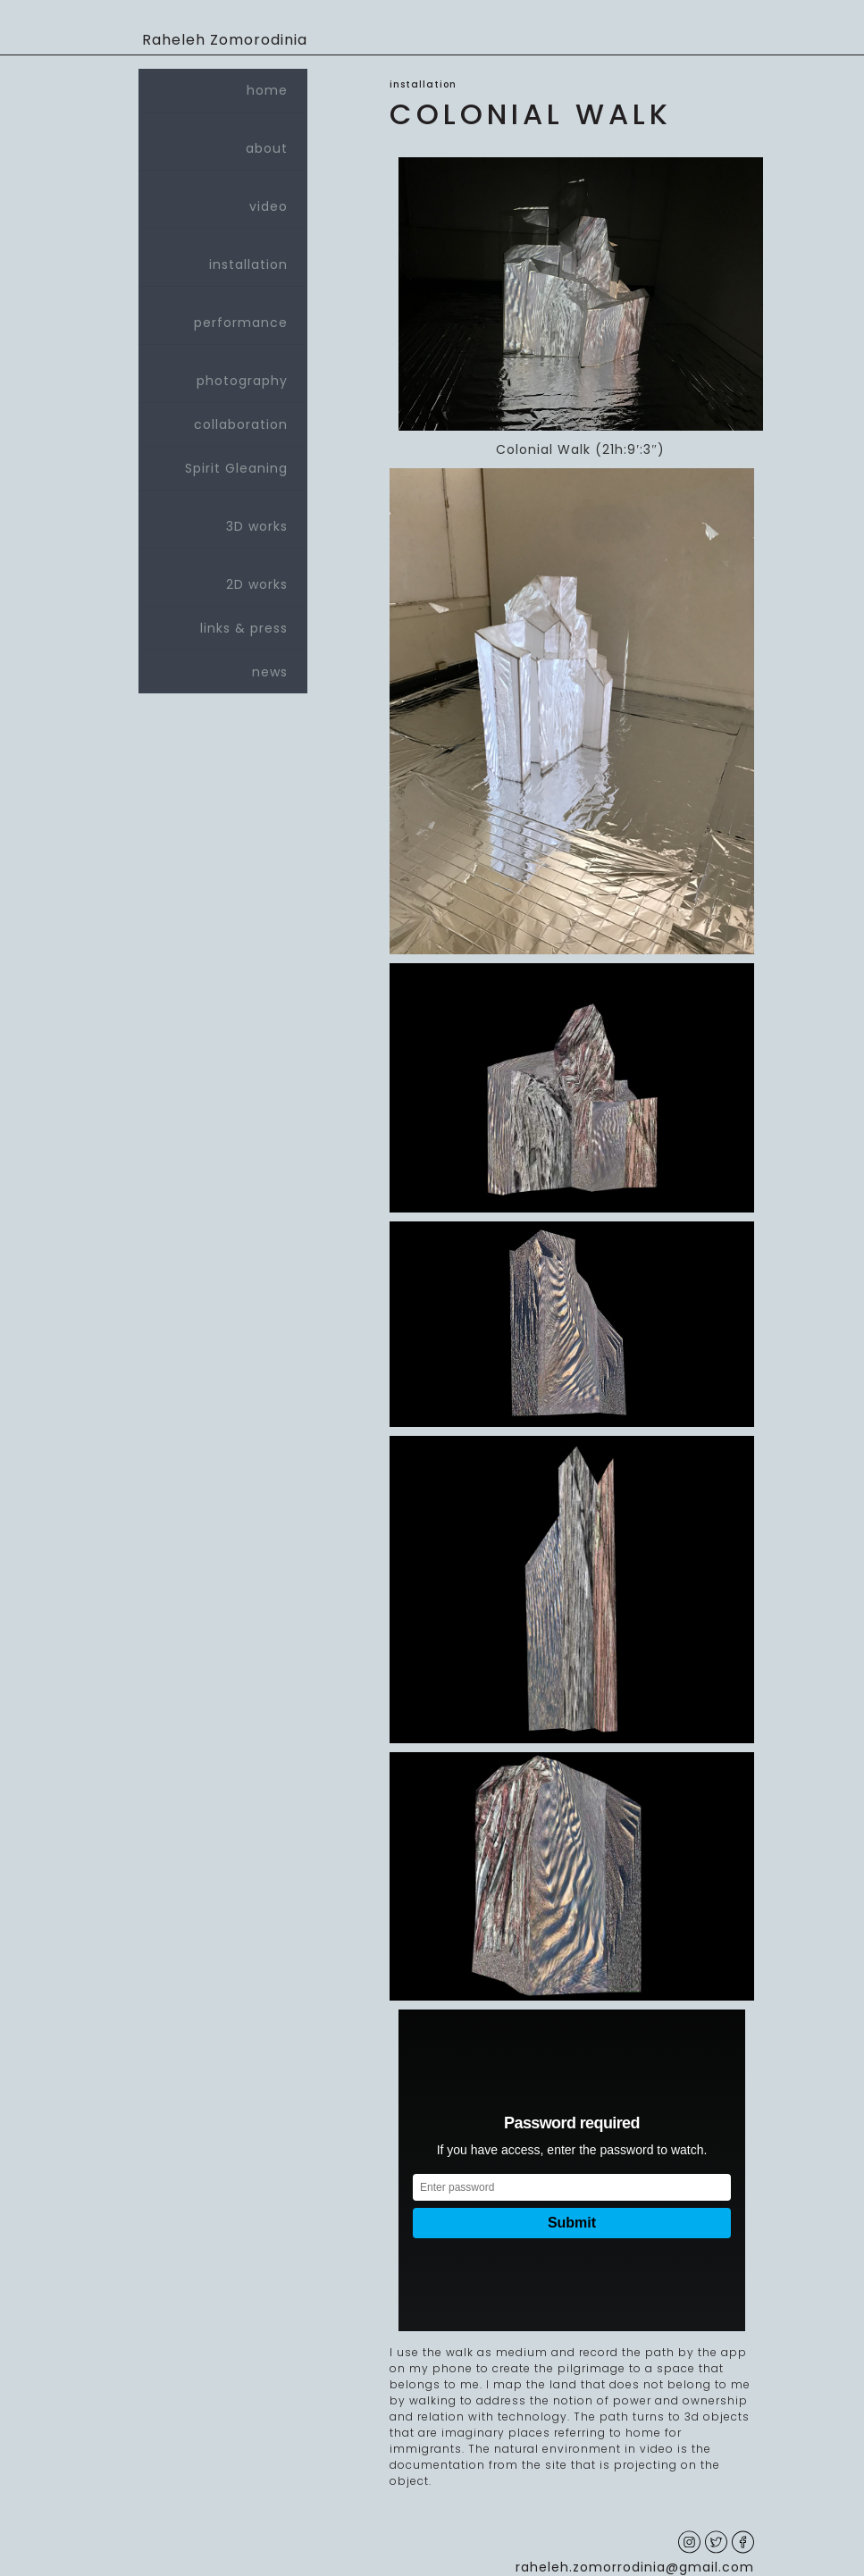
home (267, 90)
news (270, 672)
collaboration (241, 424)
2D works (223, 577)
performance (223, 315)
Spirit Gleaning (236, 468)
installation (223, 257)
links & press (244, 628)
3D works (223, 519)
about (223, 141)
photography (223, 373)
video (223, 199)
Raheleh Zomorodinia (224, 39)
